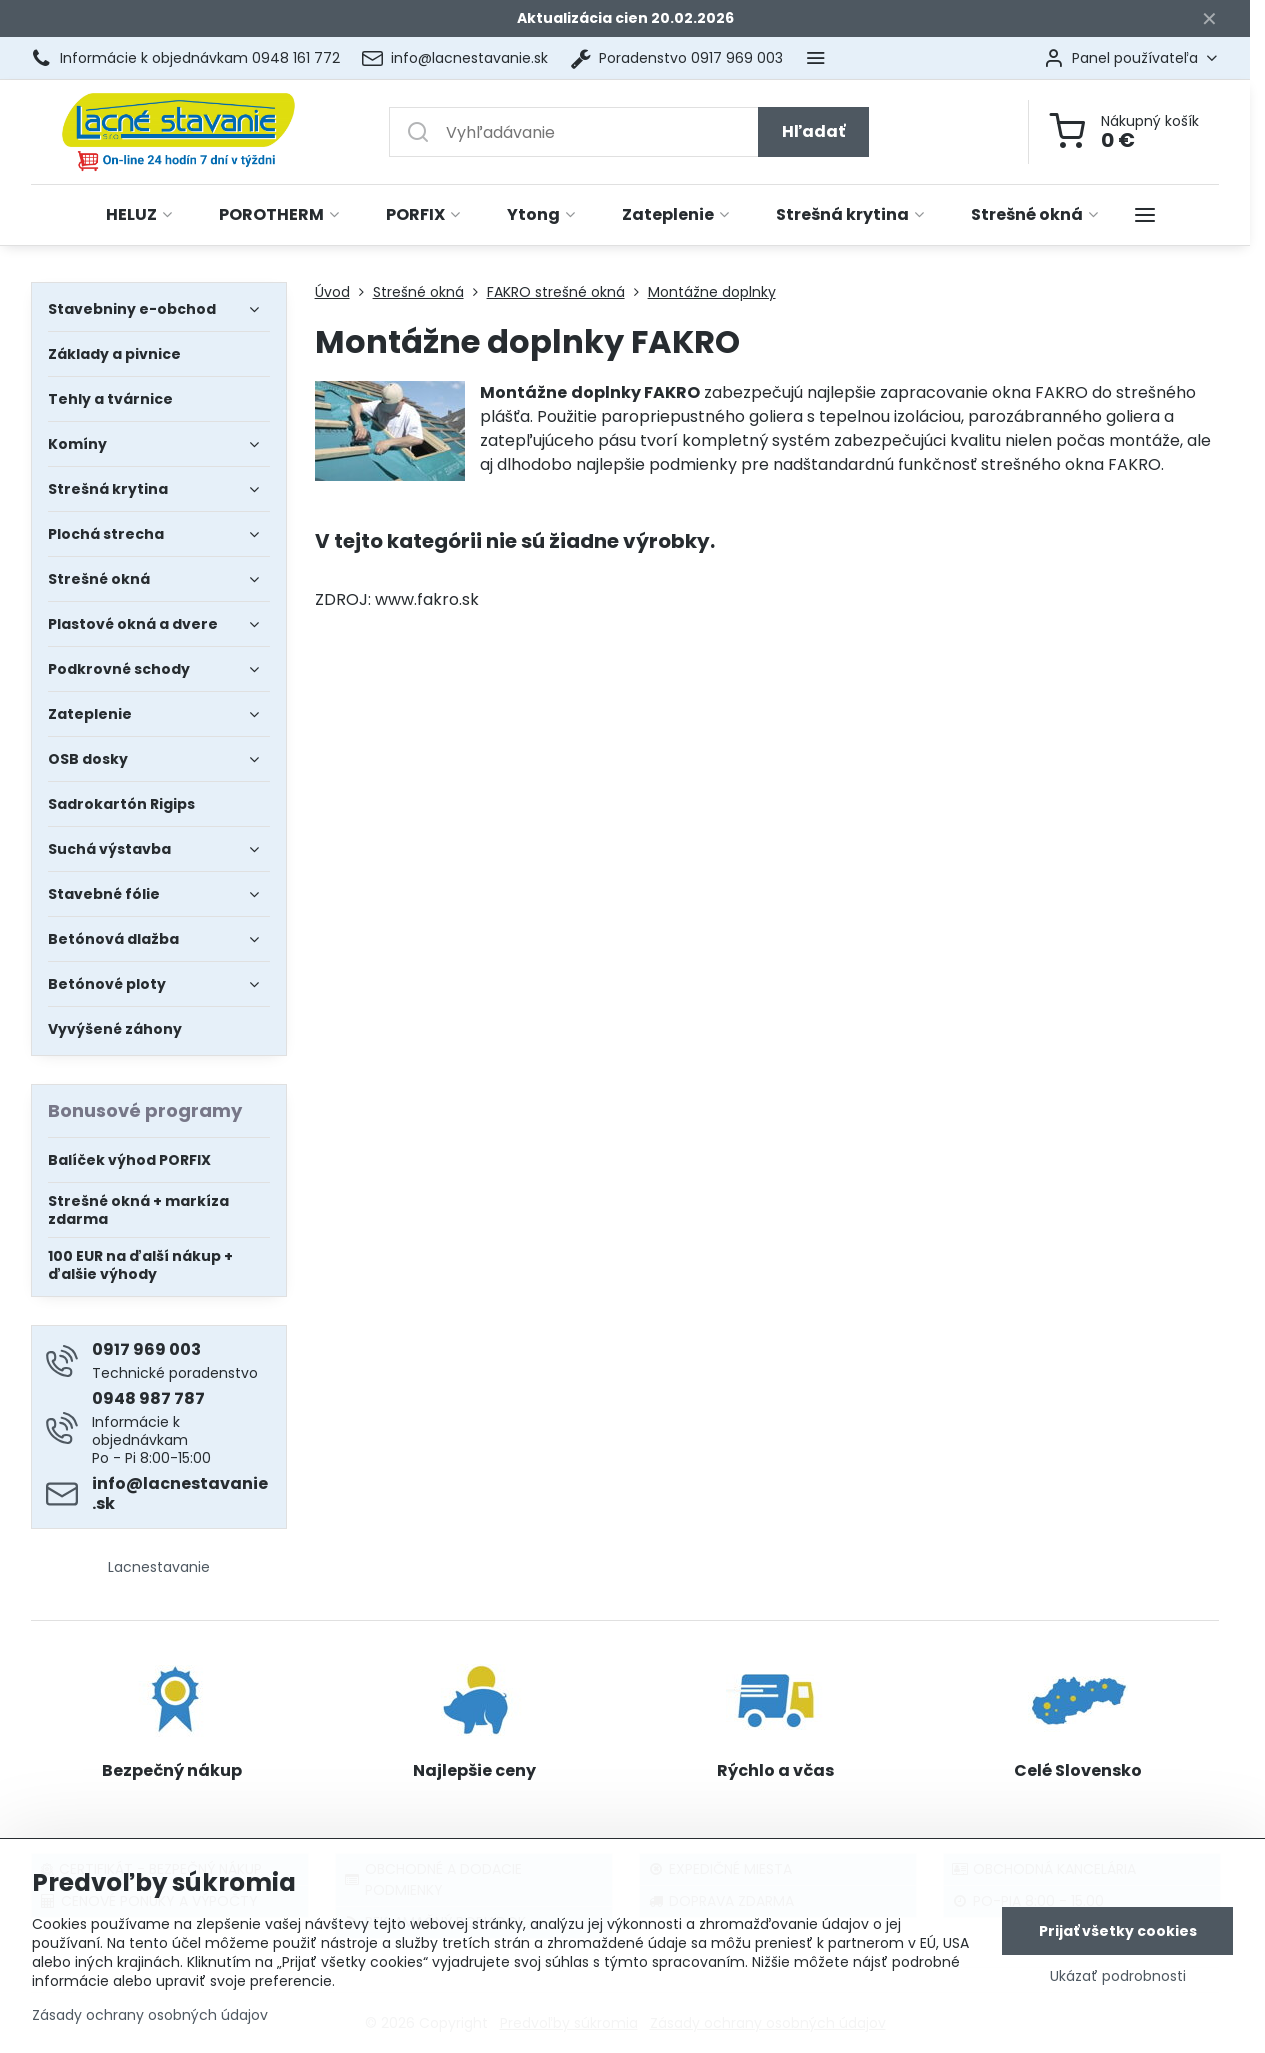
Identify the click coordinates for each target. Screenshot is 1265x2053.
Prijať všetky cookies (1118, 1932)
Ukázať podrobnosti (1118, 1977)
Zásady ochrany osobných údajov (150, 2016)
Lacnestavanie (159, 1567)
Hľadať (813, 131)
